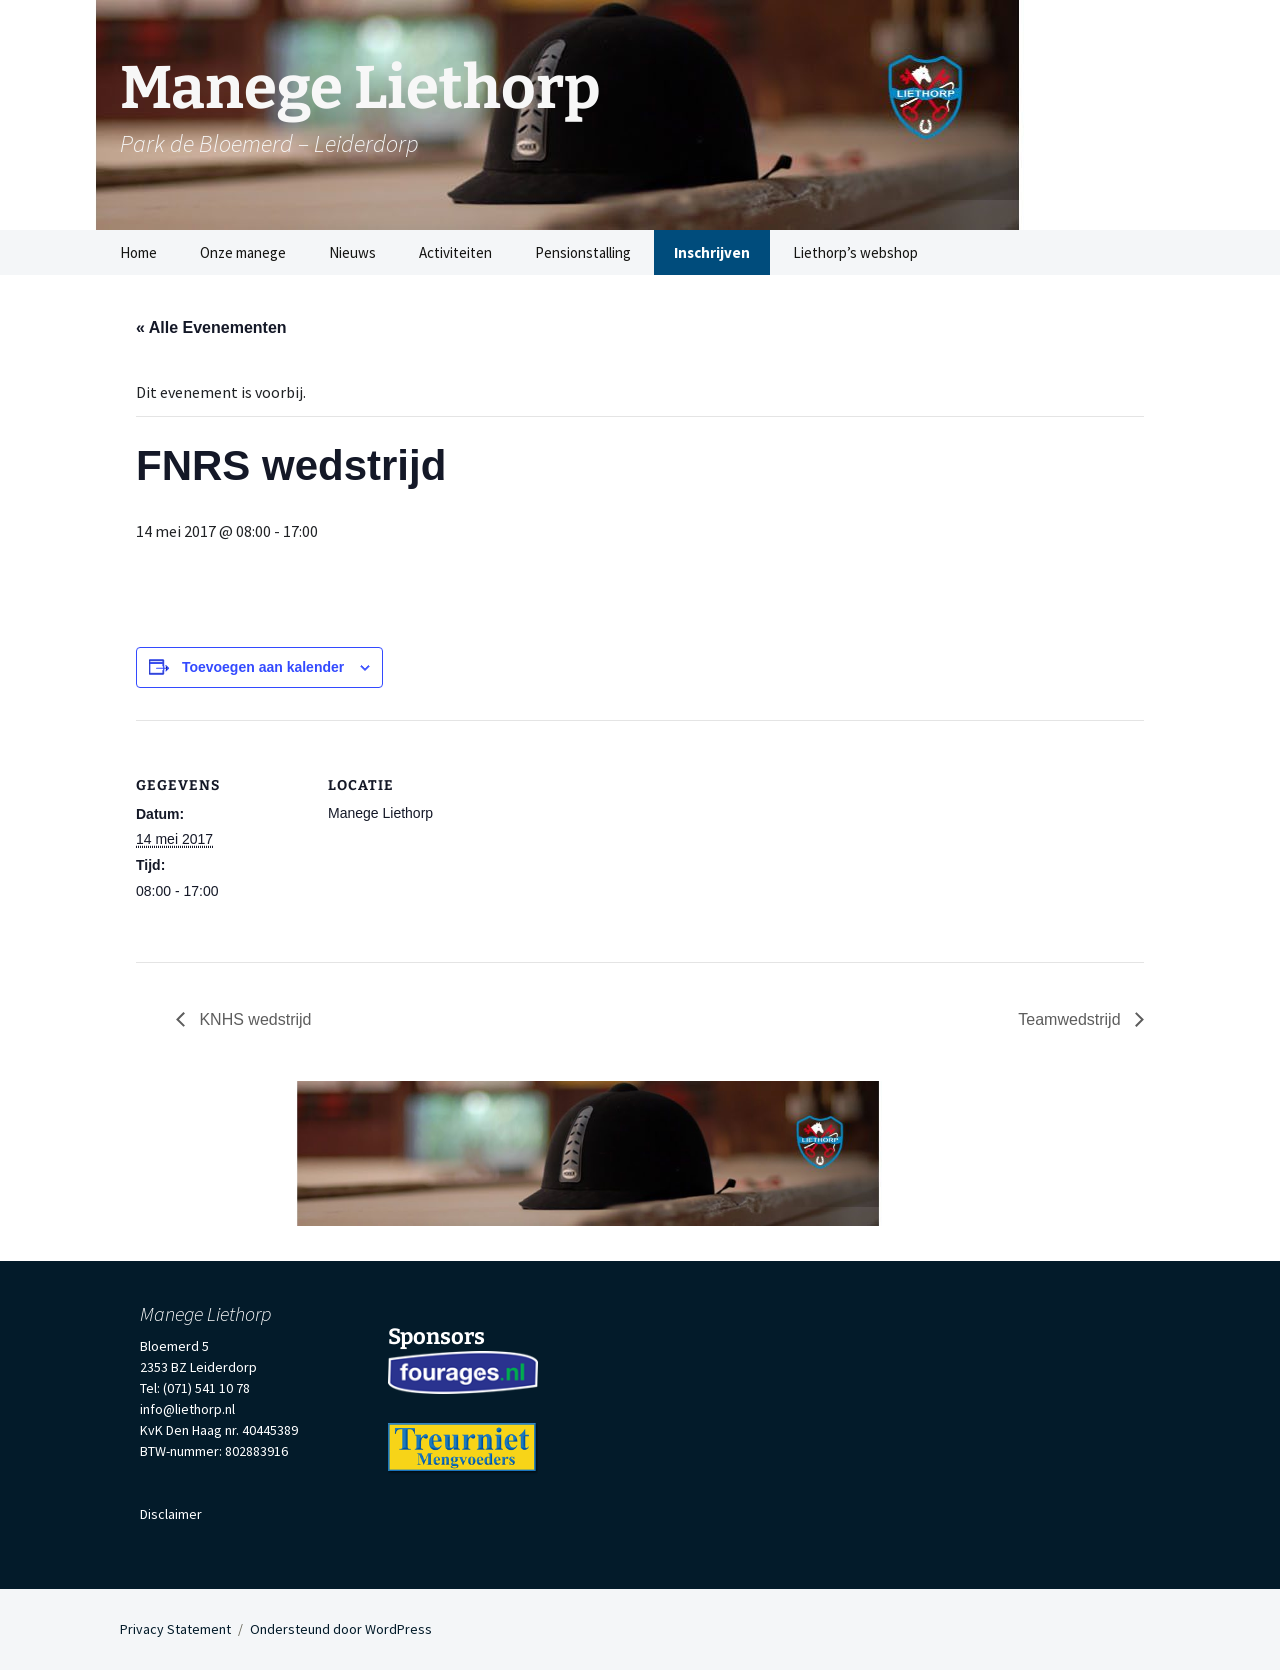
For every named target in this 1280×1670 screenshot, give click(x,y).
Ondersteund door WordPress (341, 1629)
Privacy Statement (175, 1629)
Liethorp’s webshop (855, 252)
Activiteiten (455, 252)
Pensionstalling (583, 252)
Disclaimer (171, 1514)
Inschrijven (712, 252)
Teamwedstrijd (1071, 1019)
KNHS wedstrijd (253, 1019)
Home (138, 252)
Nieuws (352, 252)
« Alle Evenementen (211, 327)
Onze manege (243, 252)
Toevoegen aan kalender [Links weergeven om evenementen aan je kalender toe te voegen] (263, 667)
